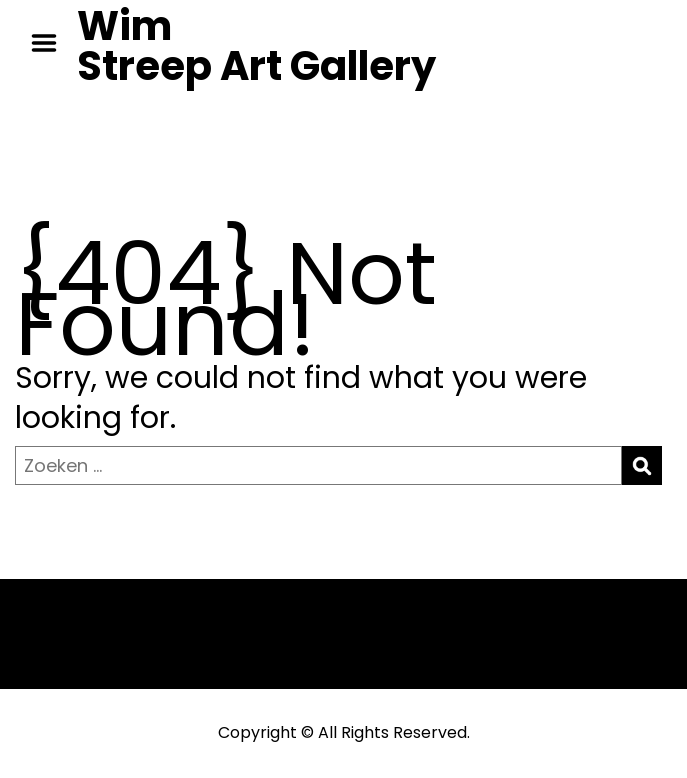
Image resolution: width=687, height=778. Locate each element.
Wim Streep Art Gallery (256, 46)
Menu (51, 43)
